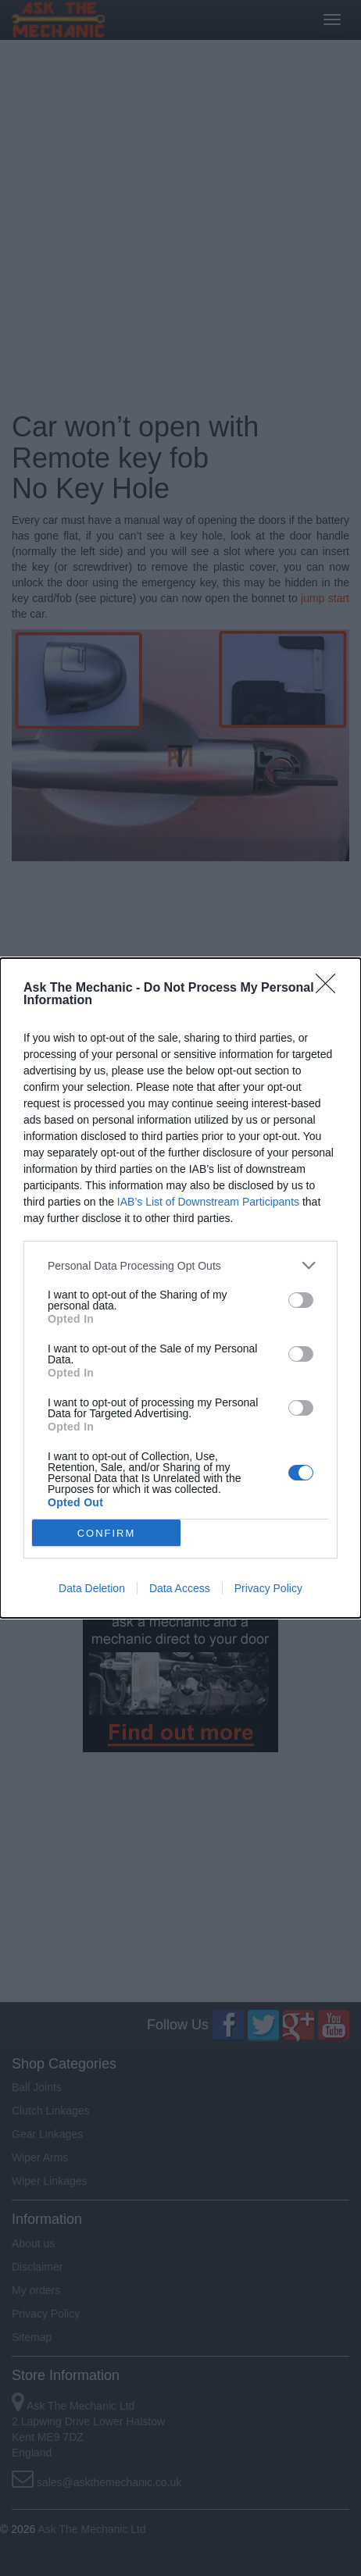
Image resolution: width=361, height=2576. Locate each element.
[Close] (330, 988)
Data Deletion (92, 1588)
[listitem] (180, 1265)
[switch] (300, 1300)
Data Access (179, 1588)
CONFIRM (106, 1533)
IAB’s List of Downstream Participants (208, 1201)
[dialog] (180, 1288)
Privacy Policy (268, 1588)
